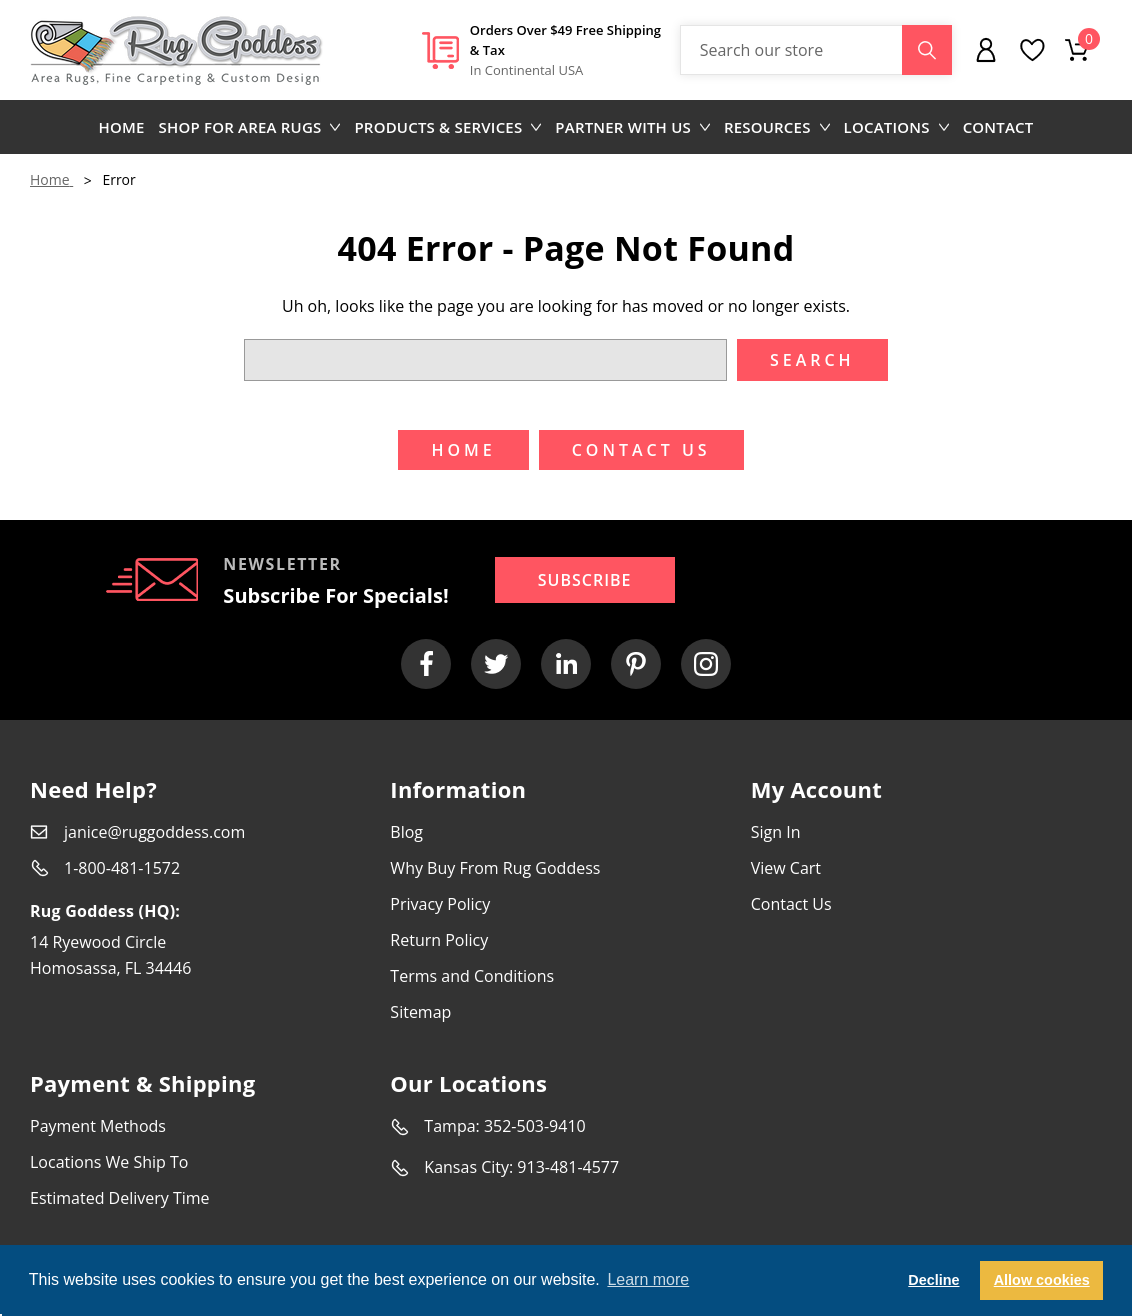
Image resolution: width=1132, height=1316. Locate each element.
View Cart (786, 868)
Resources (777, 127)
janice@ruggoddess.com (154, 832)
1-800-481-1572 (122, 868)
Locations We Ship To (109, 1162)
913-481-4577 (568, 1167)
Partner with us (632, 127)
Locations (896, 127)
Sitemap (420, 1012)
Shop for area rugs (250, 127)
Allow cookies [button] (1042, 1280)
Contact (998, 127)
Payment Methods (98, 1126)
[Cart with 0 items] (1077, 50)
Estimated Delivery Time (120, 1198)
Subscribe (585, 580)
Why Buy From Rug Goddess (495, 868)
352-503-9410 (535, 1126)
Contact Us (791, 904)
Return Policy (439, 940)
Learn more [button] (648, 1279)
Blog (406, 832)
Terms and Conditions (472, 976)
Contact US (641, 450)
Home (122, 127)
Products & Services (447, 127)
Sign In (776, 832)
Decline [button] (933, 1280)
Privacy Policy (440, 904)
